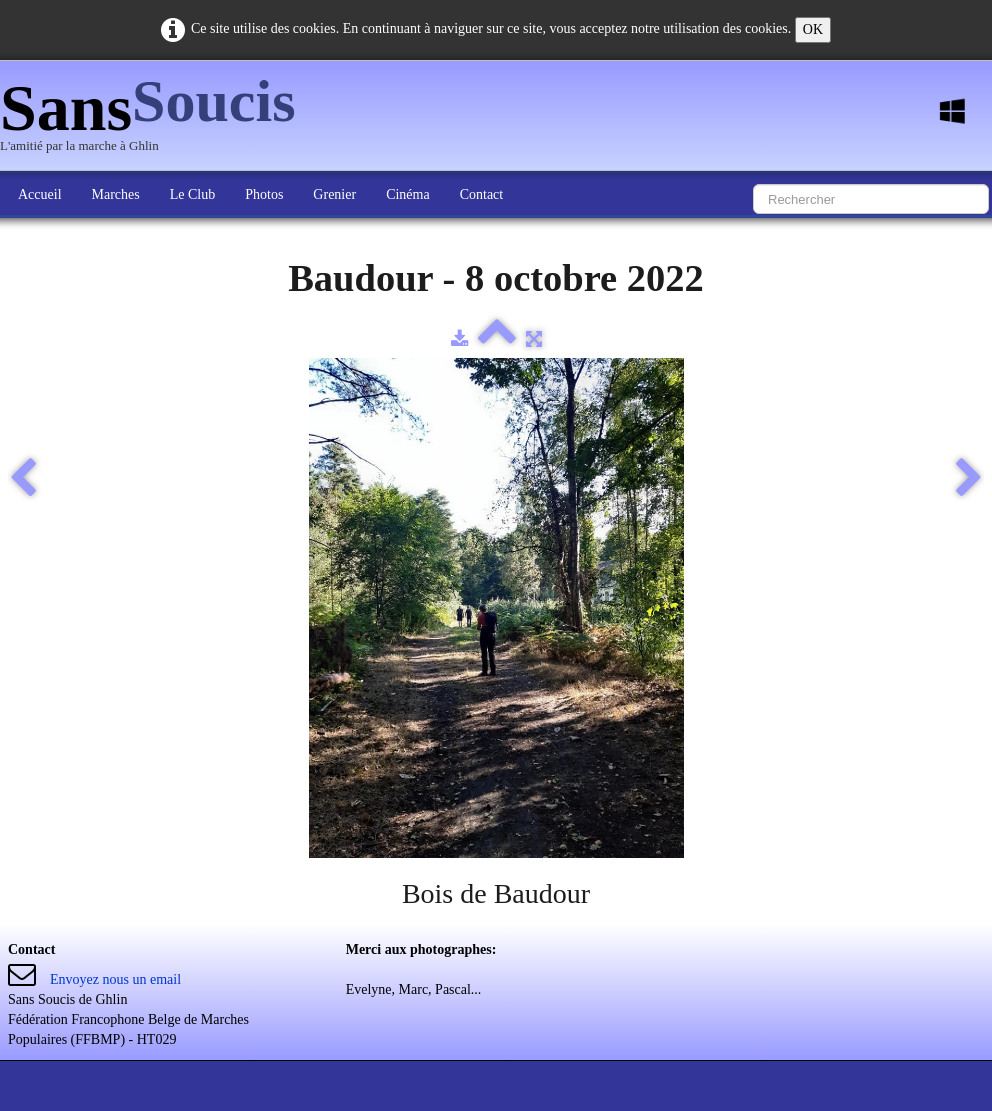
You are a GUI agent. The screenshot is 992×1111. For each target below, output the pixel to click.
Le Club (193, 194)
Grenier (334, 194)
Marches (116, 194)
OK (813, 29)
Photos (264, 194)
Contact (482, 194)
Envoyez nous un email (115, 979)
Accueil (40, 194)
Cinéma (408, 194)
